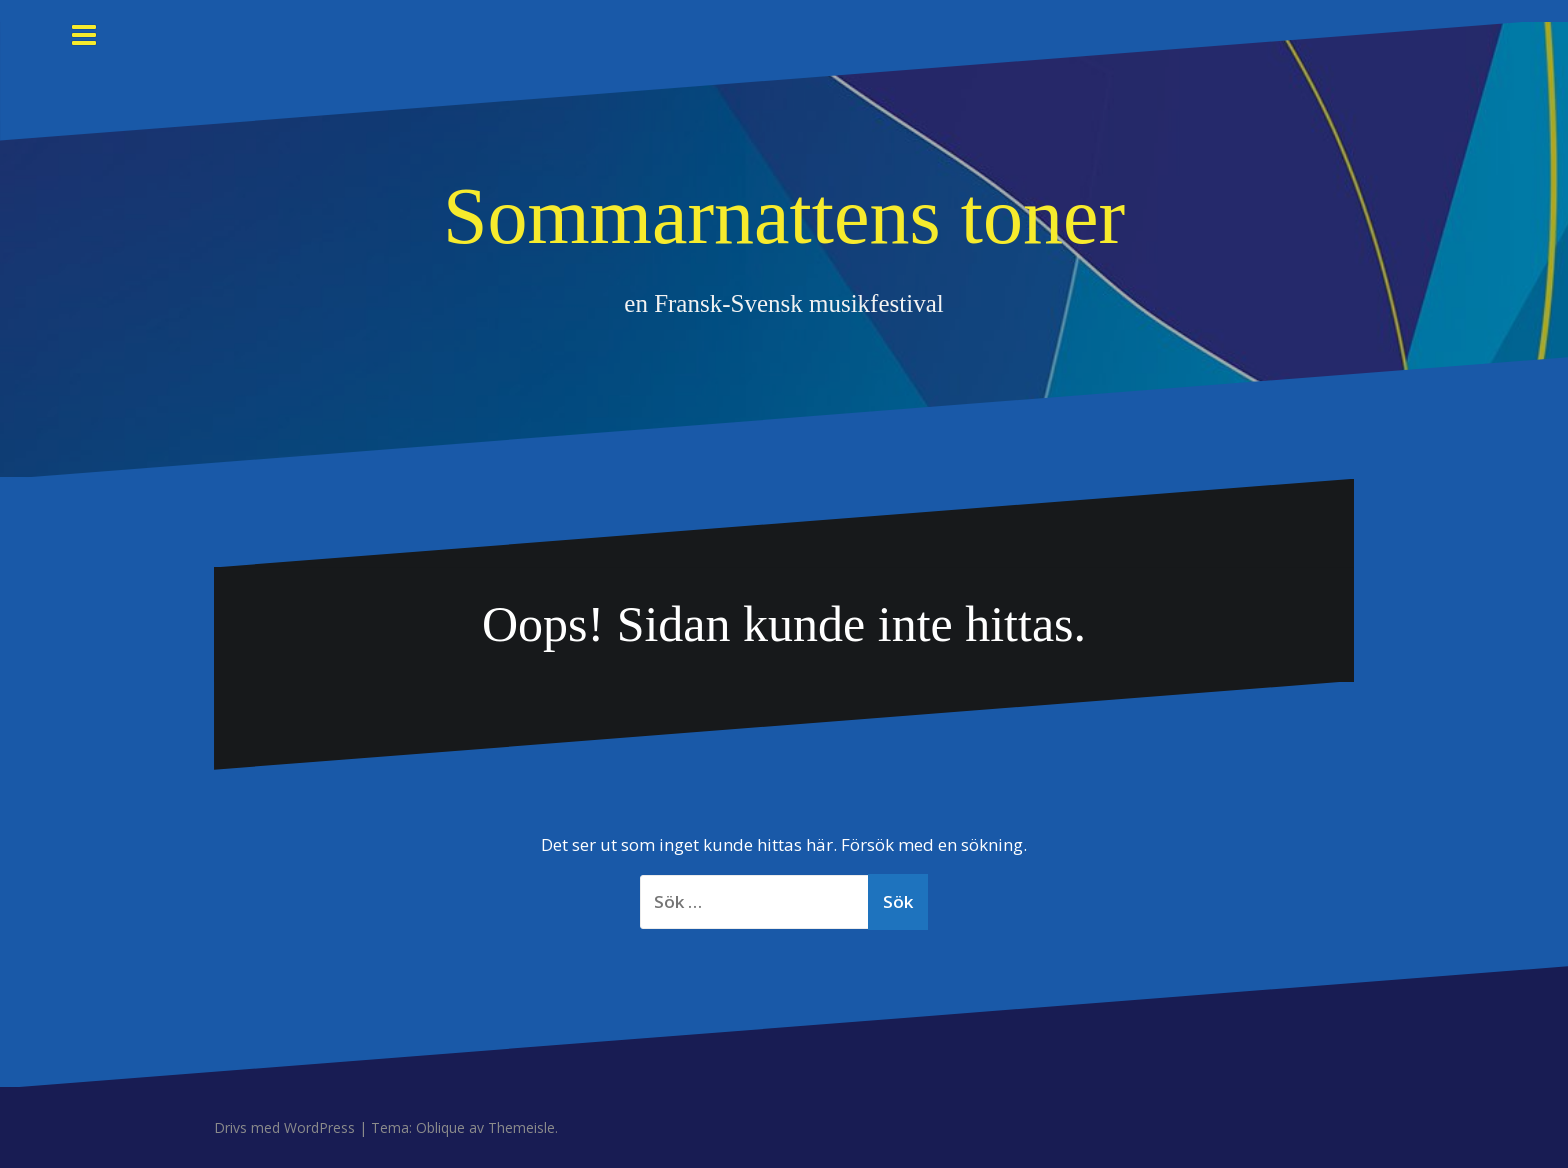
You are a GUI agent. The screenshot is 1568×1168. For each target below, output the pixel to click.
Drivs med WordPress (284, 1127)
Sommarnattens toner (784, 216)
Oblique (440, 1127)
